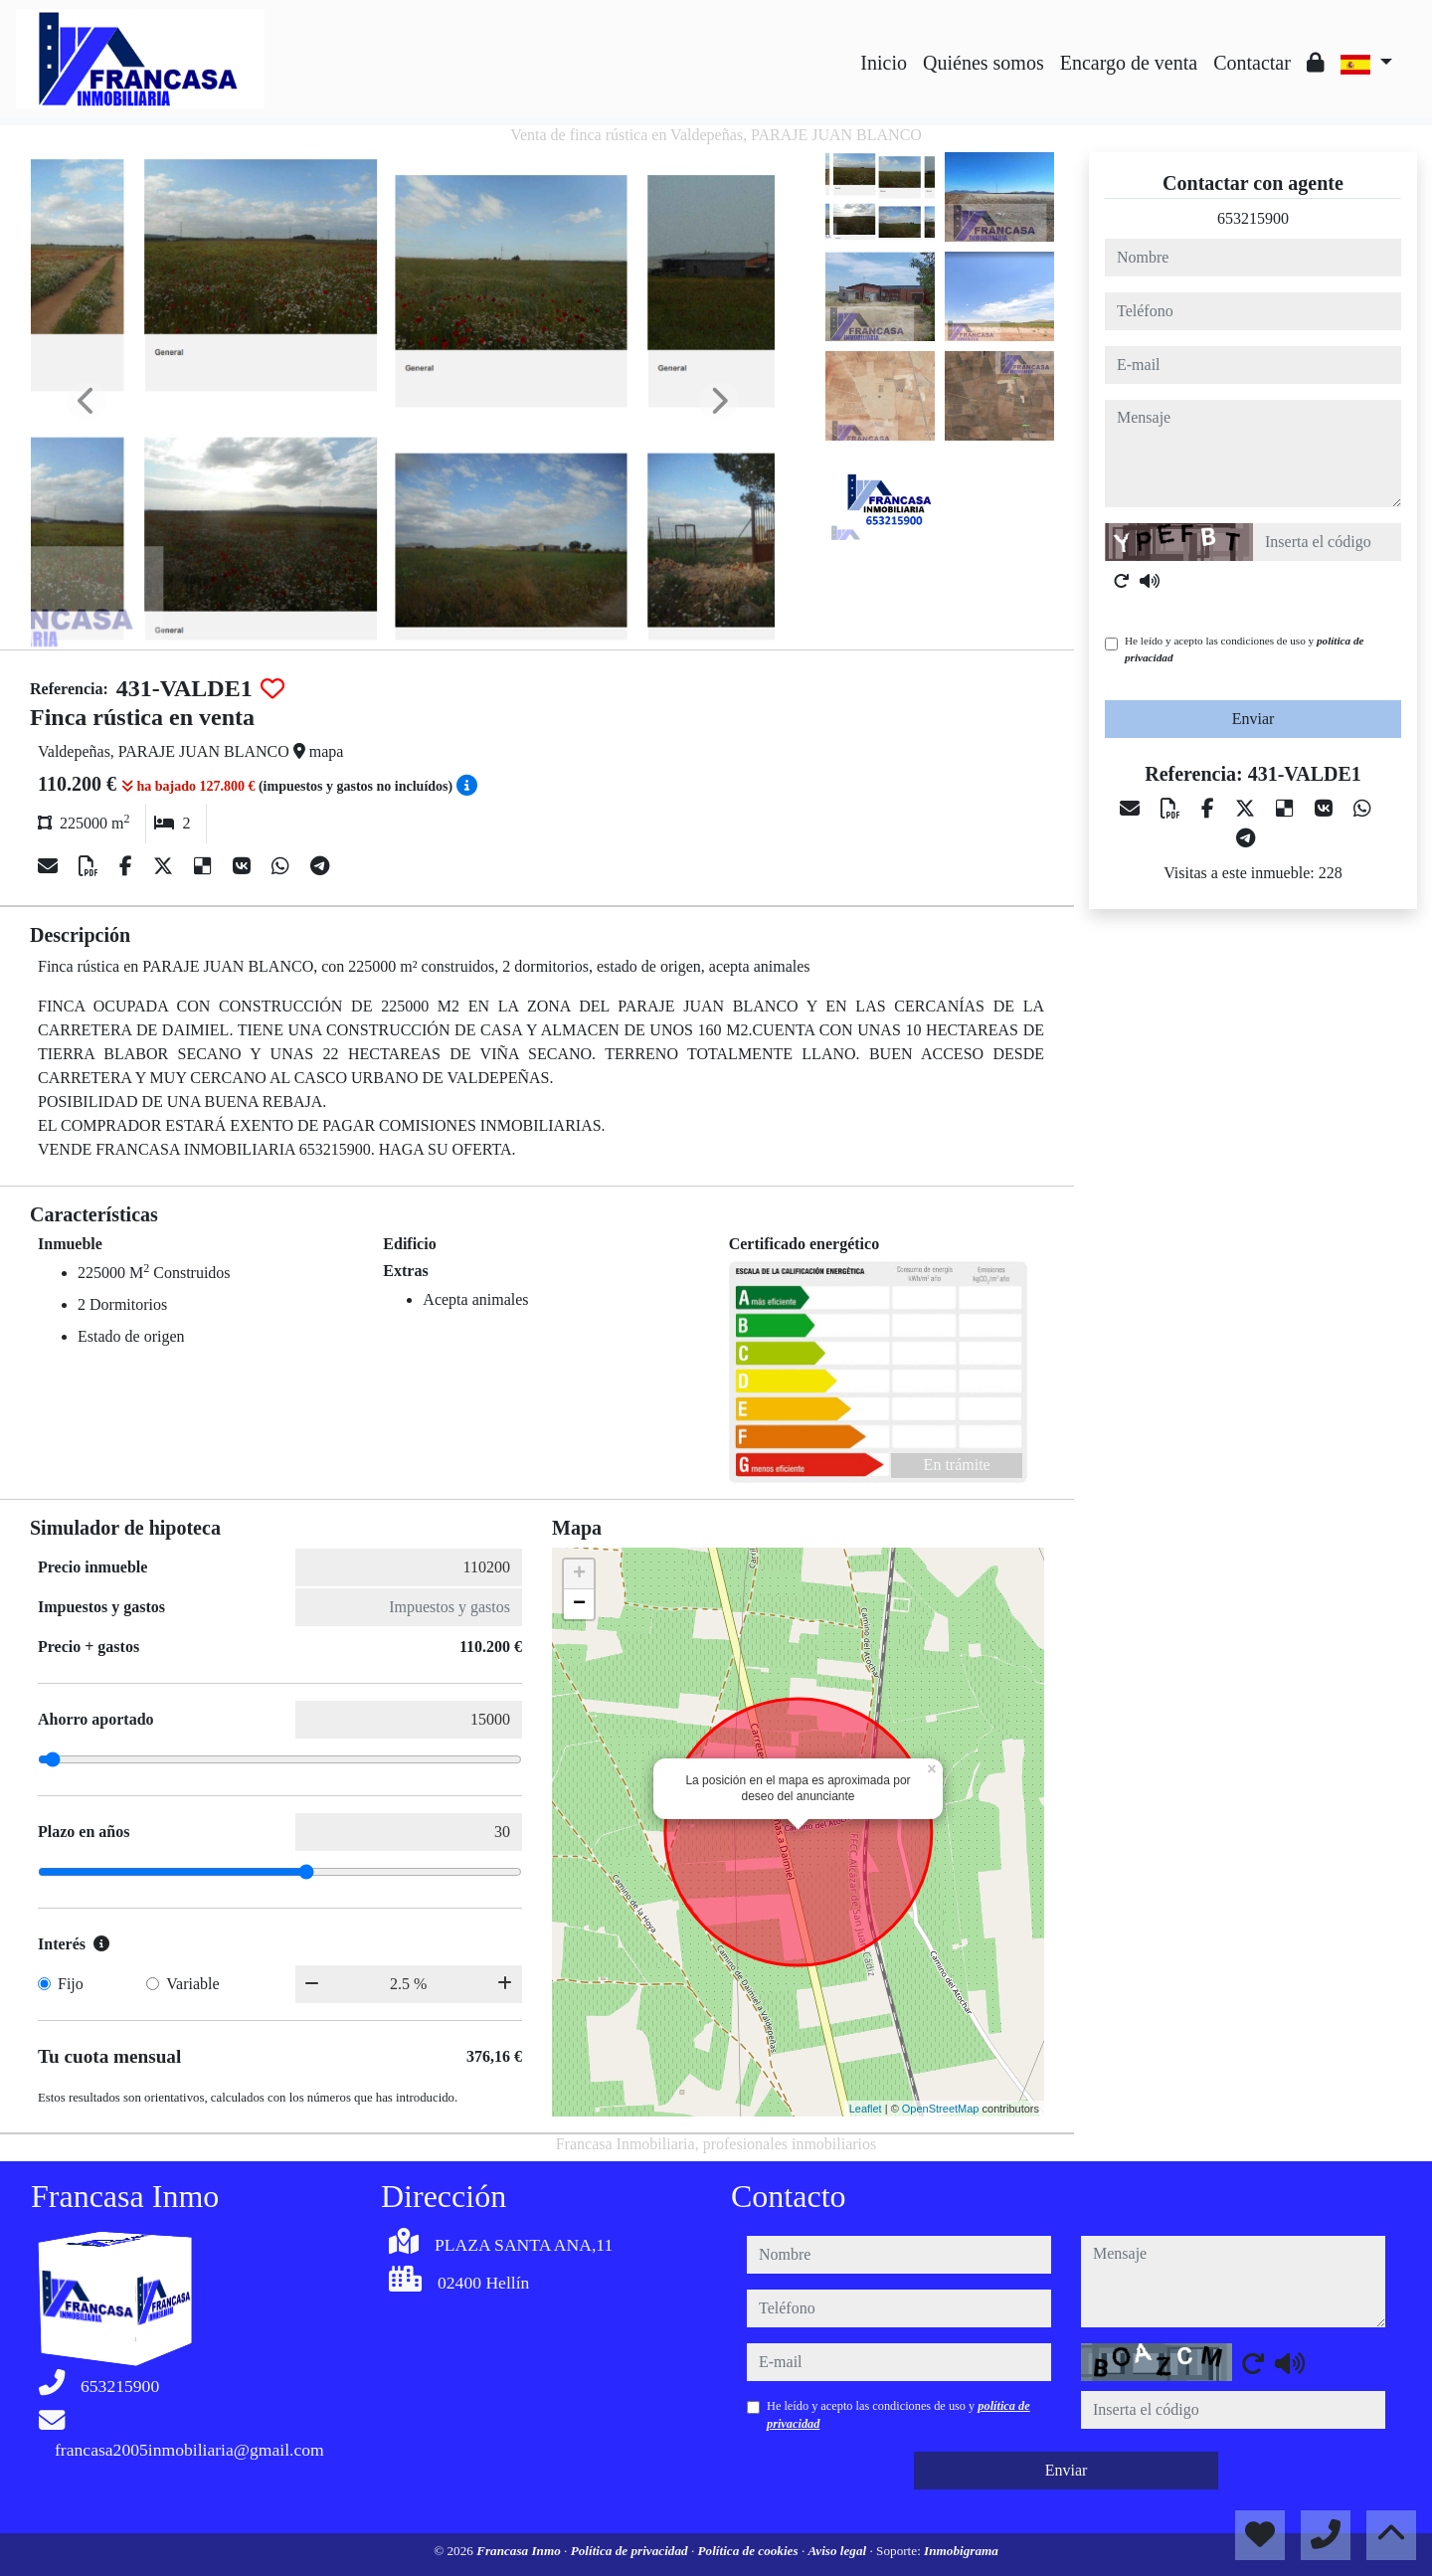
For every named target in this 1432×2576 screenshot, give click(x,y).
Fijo (71, 1983)
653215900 (1253, 218)
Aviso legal (838, 2550)
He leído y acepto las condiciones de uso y (1244, 649)
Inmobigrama (961, 2550)
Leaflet (865, 2109)
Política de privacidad (631, 2550)
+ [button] (579, 1574)
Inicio (883, 63)
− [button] (579, 1604)
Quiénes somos (983, 63)
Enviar (1253, 718)
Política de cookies (750, 2550)
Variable (192, 1983)
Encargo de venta (1128, 63)
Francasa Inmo (520, 2550)
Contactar (1252, 63)
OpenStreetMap (941, 2109)
